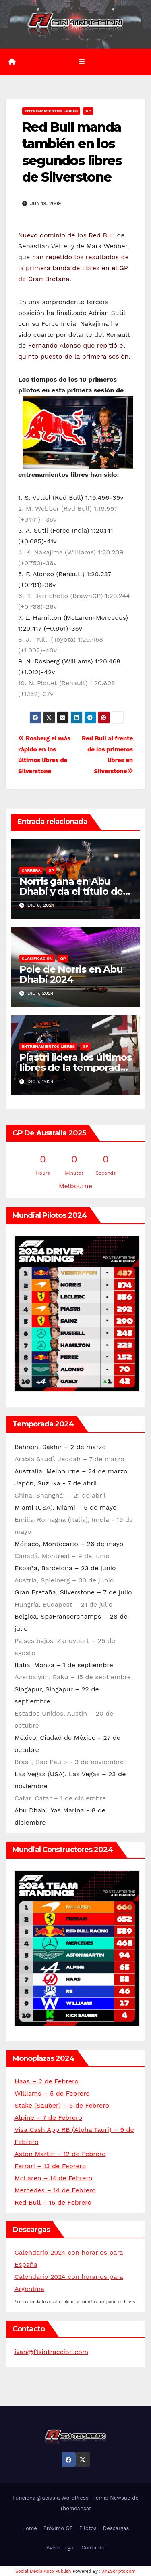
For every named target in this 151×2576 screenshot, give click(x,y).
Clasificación (37, 958)
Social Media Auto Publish (43, 2571)
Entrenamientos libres (51, 111)
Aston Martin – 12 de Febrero (60, 2154)
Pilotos (88, 2528)
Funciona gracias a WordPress (51, 2498)
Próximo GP (58, 2528)
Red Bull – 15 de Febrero (52, 2202)
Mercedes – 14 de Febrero (55, 2190)
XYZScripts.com (119, 2571)
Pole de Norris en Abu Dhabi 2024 (71, 974)
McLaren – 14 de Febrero (53, 2178)
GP (88, 111)
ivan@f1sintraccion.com (51, 2352)
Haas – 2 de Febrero (46, 2081)
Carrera (31, 870)
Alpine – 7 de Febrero (48, 2117)
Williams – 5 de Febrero (52, 2093)
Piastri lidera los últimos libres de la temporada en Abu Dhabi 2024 (75, 1067)
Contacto (93, 2548)
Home (29, 2528)
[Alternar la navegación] (81, 61)
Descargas (116, 2528)
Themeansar (75, 2508)
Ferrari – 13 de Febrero (50, 2166)
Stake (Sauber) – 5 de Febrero (61, 2105)
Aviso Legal (60, 2548)
